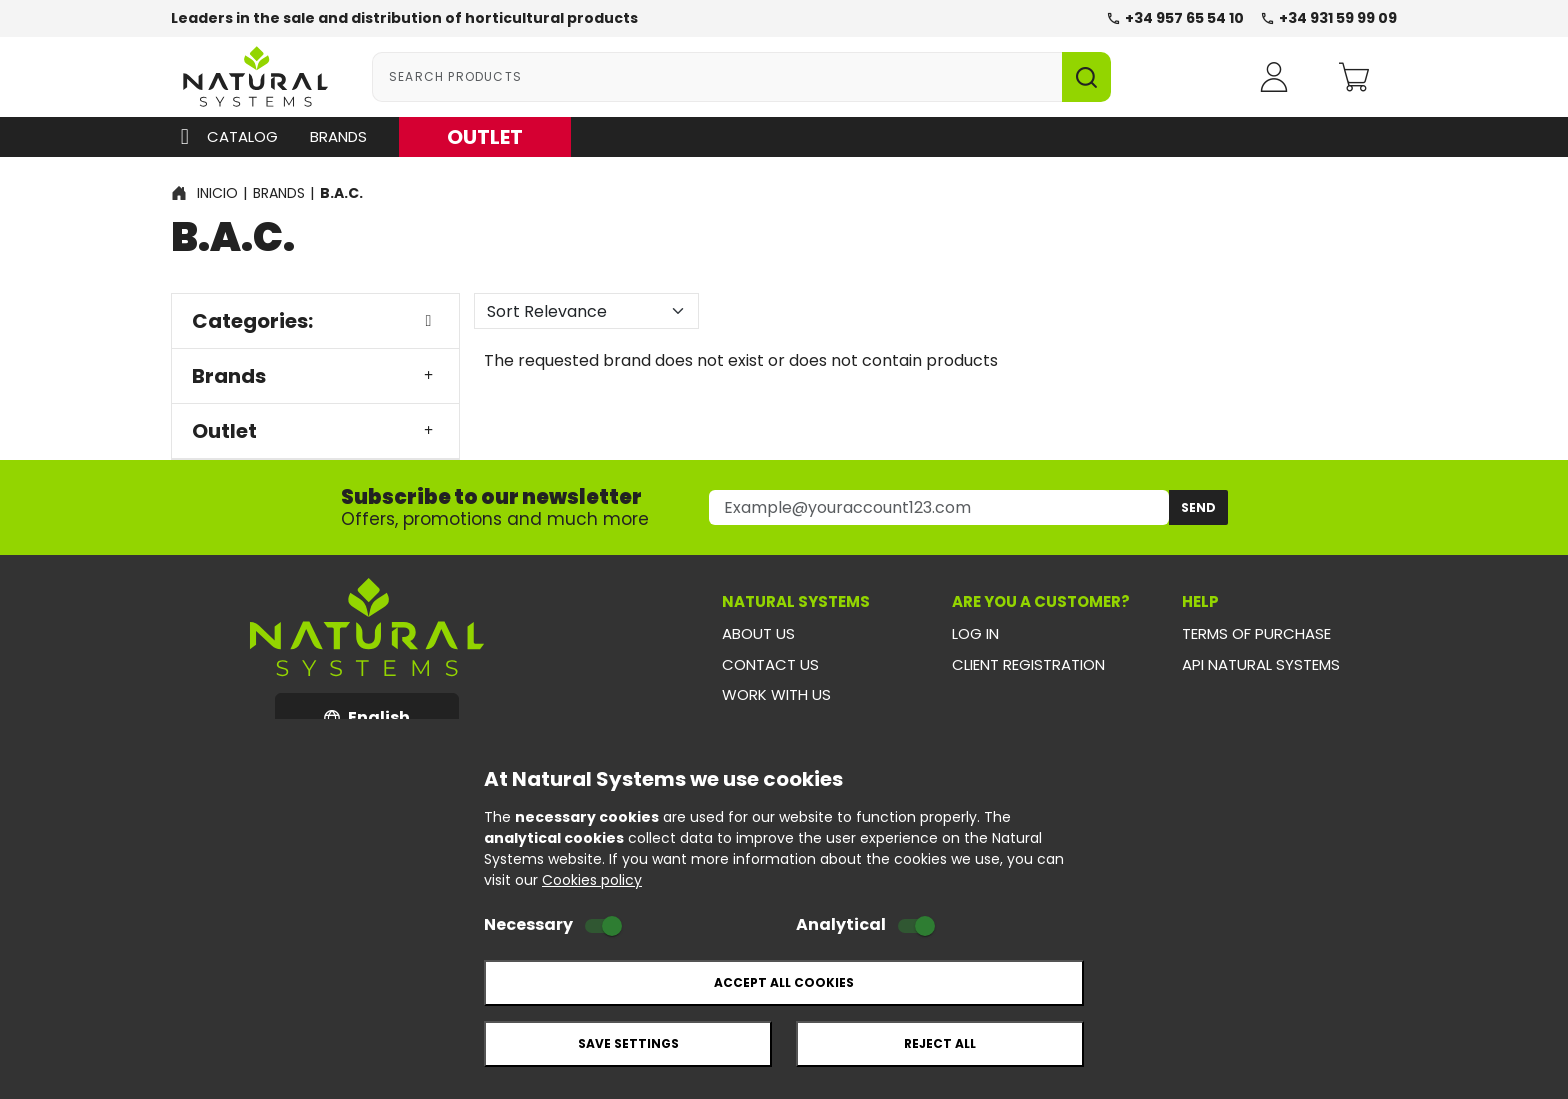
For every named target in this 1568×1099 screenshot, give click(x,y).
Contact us (770, 664)
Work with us (776, 694)
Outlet (315, 431)
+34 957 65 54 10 (1175, 18)
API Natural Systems (1261, 664)
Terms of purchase (1256, 633)
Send (1198, 507)
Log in (975, 633)
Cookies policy (592, 880)
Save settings (628, 1043)
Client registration (1028, 664)
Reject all (940, 1043)
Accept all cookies (784, 982)
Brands (338, 136)
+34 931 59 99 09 (1328, 18)
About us (758, 633)
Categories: (315, 321)
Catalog (224, 137)
